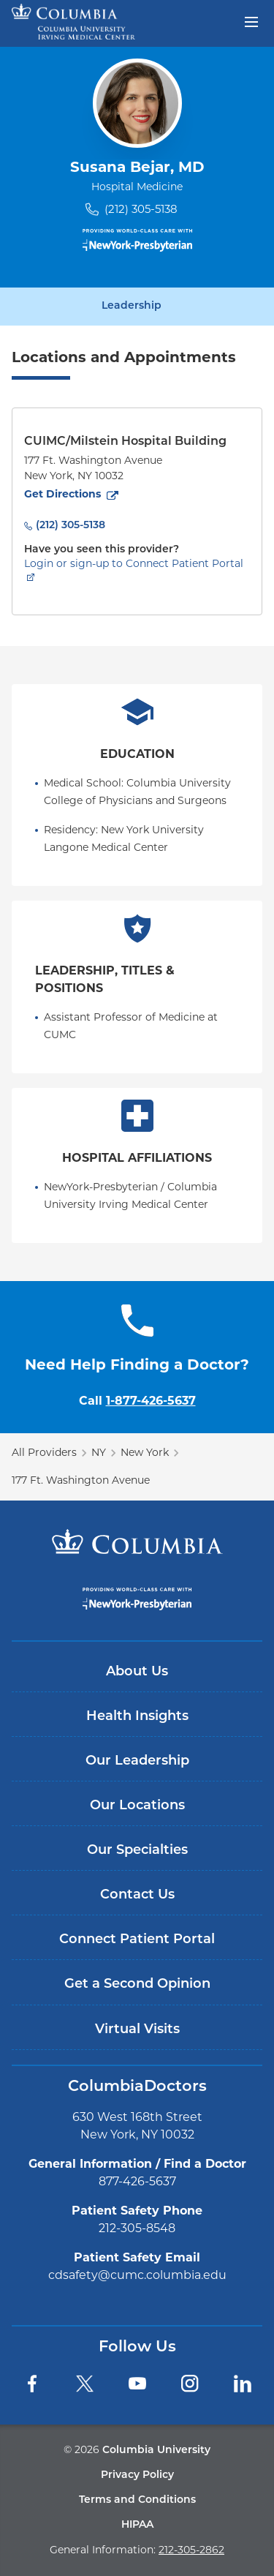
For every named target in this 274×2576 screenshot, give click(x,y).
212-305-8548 (137, 2228)
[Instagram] (190, 2383)
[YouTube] (137, 2383)
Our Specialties (137, 1851)
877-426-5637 (137, 2181)
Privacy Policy (137, 2475)
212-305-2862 (191, 2549)
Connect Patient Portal (137, 1940)
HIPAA (137, 2525)
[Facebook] (32, 2383)
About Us (137, 1672)
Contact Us (137, 1895)
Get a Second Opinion (137, 1984)
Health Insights (137, 1717)
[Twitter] (84, 2383)
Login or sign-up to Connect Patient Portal (133, 563)
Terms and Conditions (137, 2500)
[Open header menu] (251, 20)
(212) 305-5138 (141, 209)
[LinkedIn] (242, 2383)
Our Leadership (137, 1761)
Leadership (131, 306)
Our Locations (137, 1806)
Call (137, 1401)
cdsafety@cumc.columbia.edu (137, 2275)
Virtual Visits (137, 2030)
